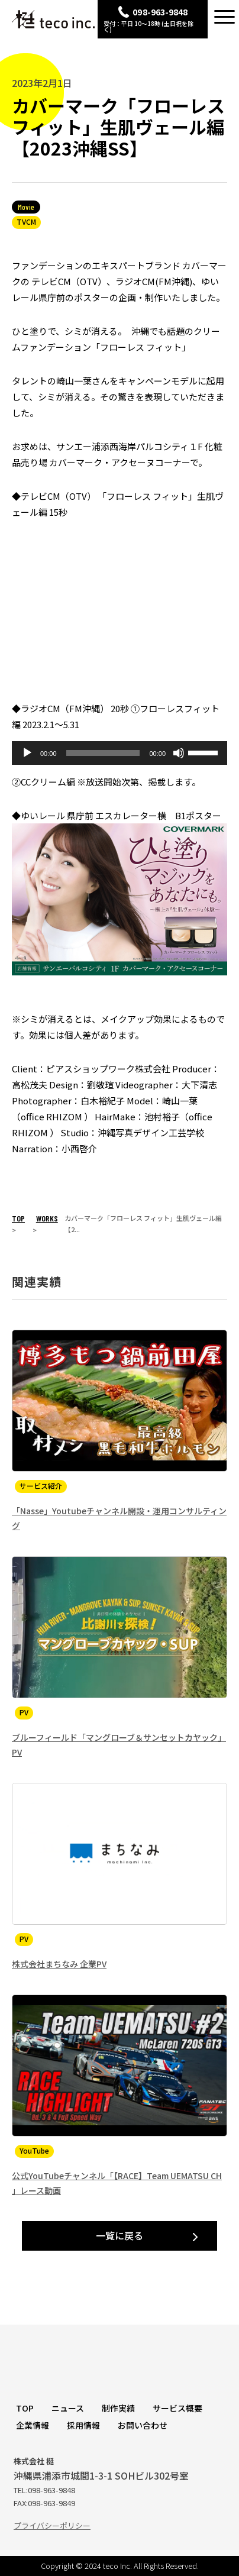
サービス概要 (177, 2408)
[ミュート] (179, 753)
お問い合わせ (142, 2425)
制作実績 (118, 2408)
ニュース (67, 2408)
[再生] (27, 753)
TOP (18, 1218)
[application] (119, 753)
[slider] (103, 753)
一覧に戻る (119, 2235)
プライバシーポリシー (52, 2525)
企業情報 (32, 2425)
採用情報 (83, 2425)
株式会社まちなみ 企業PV (59, 1964)
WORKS (47, 1218)
